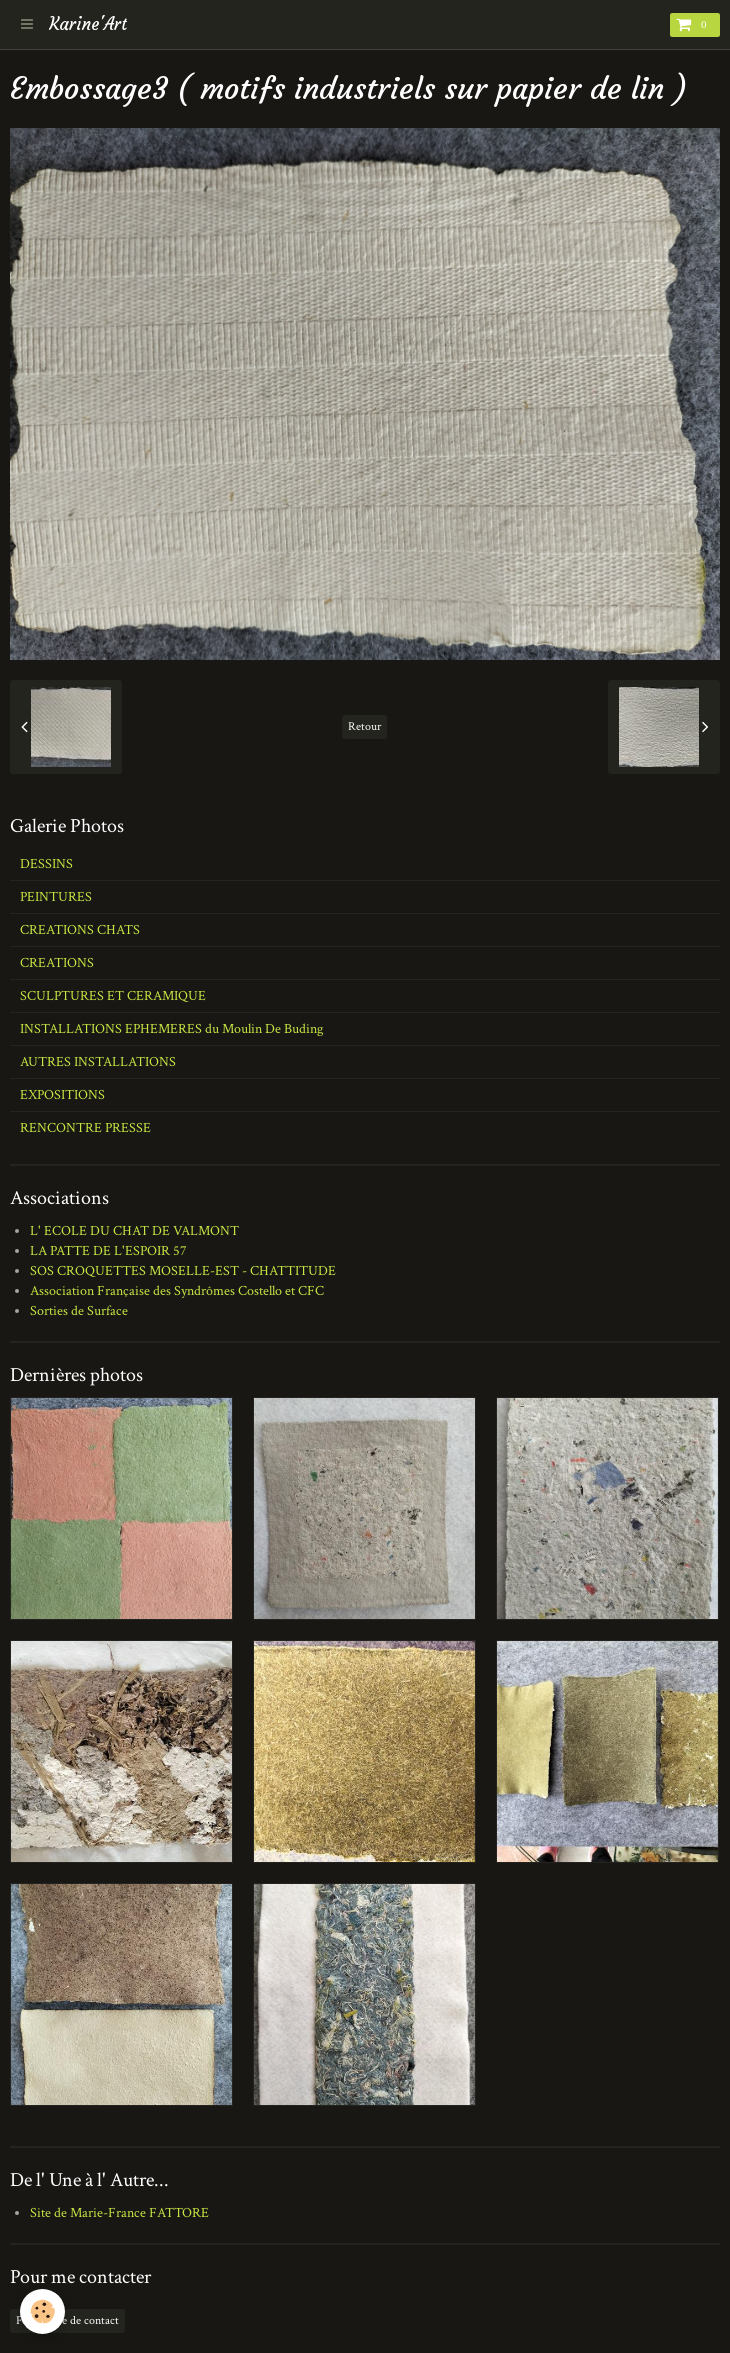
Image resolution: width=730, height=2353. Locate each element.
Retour (364, 726)
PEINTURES (56, 897)
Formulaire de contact (67, 2320)
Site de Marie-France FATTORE (119, 2213)
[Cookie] (42, 2311)
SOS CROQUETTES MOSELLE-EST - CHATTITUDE (183, 1271)
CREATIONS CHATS (80, 930)
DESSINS (46, 864)
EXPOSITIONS (62, 1095)
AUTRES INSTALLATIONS (98, 1062)
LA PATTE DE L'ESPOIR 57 (108, 1251)
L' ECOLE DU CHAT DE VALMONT (134, 1231)
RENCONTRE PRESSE (85, 1128)
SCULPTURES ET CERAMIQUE (113, 996)
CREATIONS (57, 963)
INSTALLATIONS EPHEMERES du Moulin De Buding (171, 1029)
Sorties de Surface (79, 1311)
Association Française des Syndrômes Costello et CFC (177, 1291)
